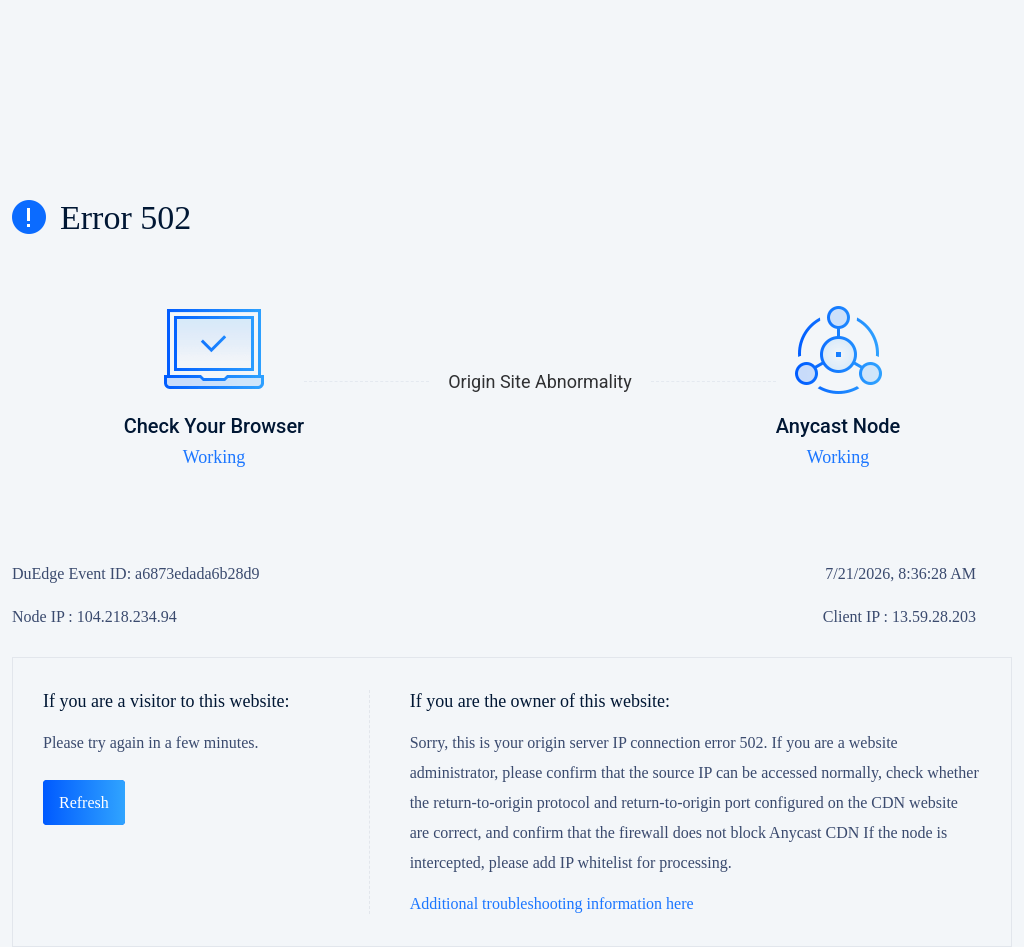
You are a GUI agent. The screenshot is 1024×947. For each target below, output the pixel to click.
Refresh (84, 802)
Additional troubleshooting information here (552, 903)
